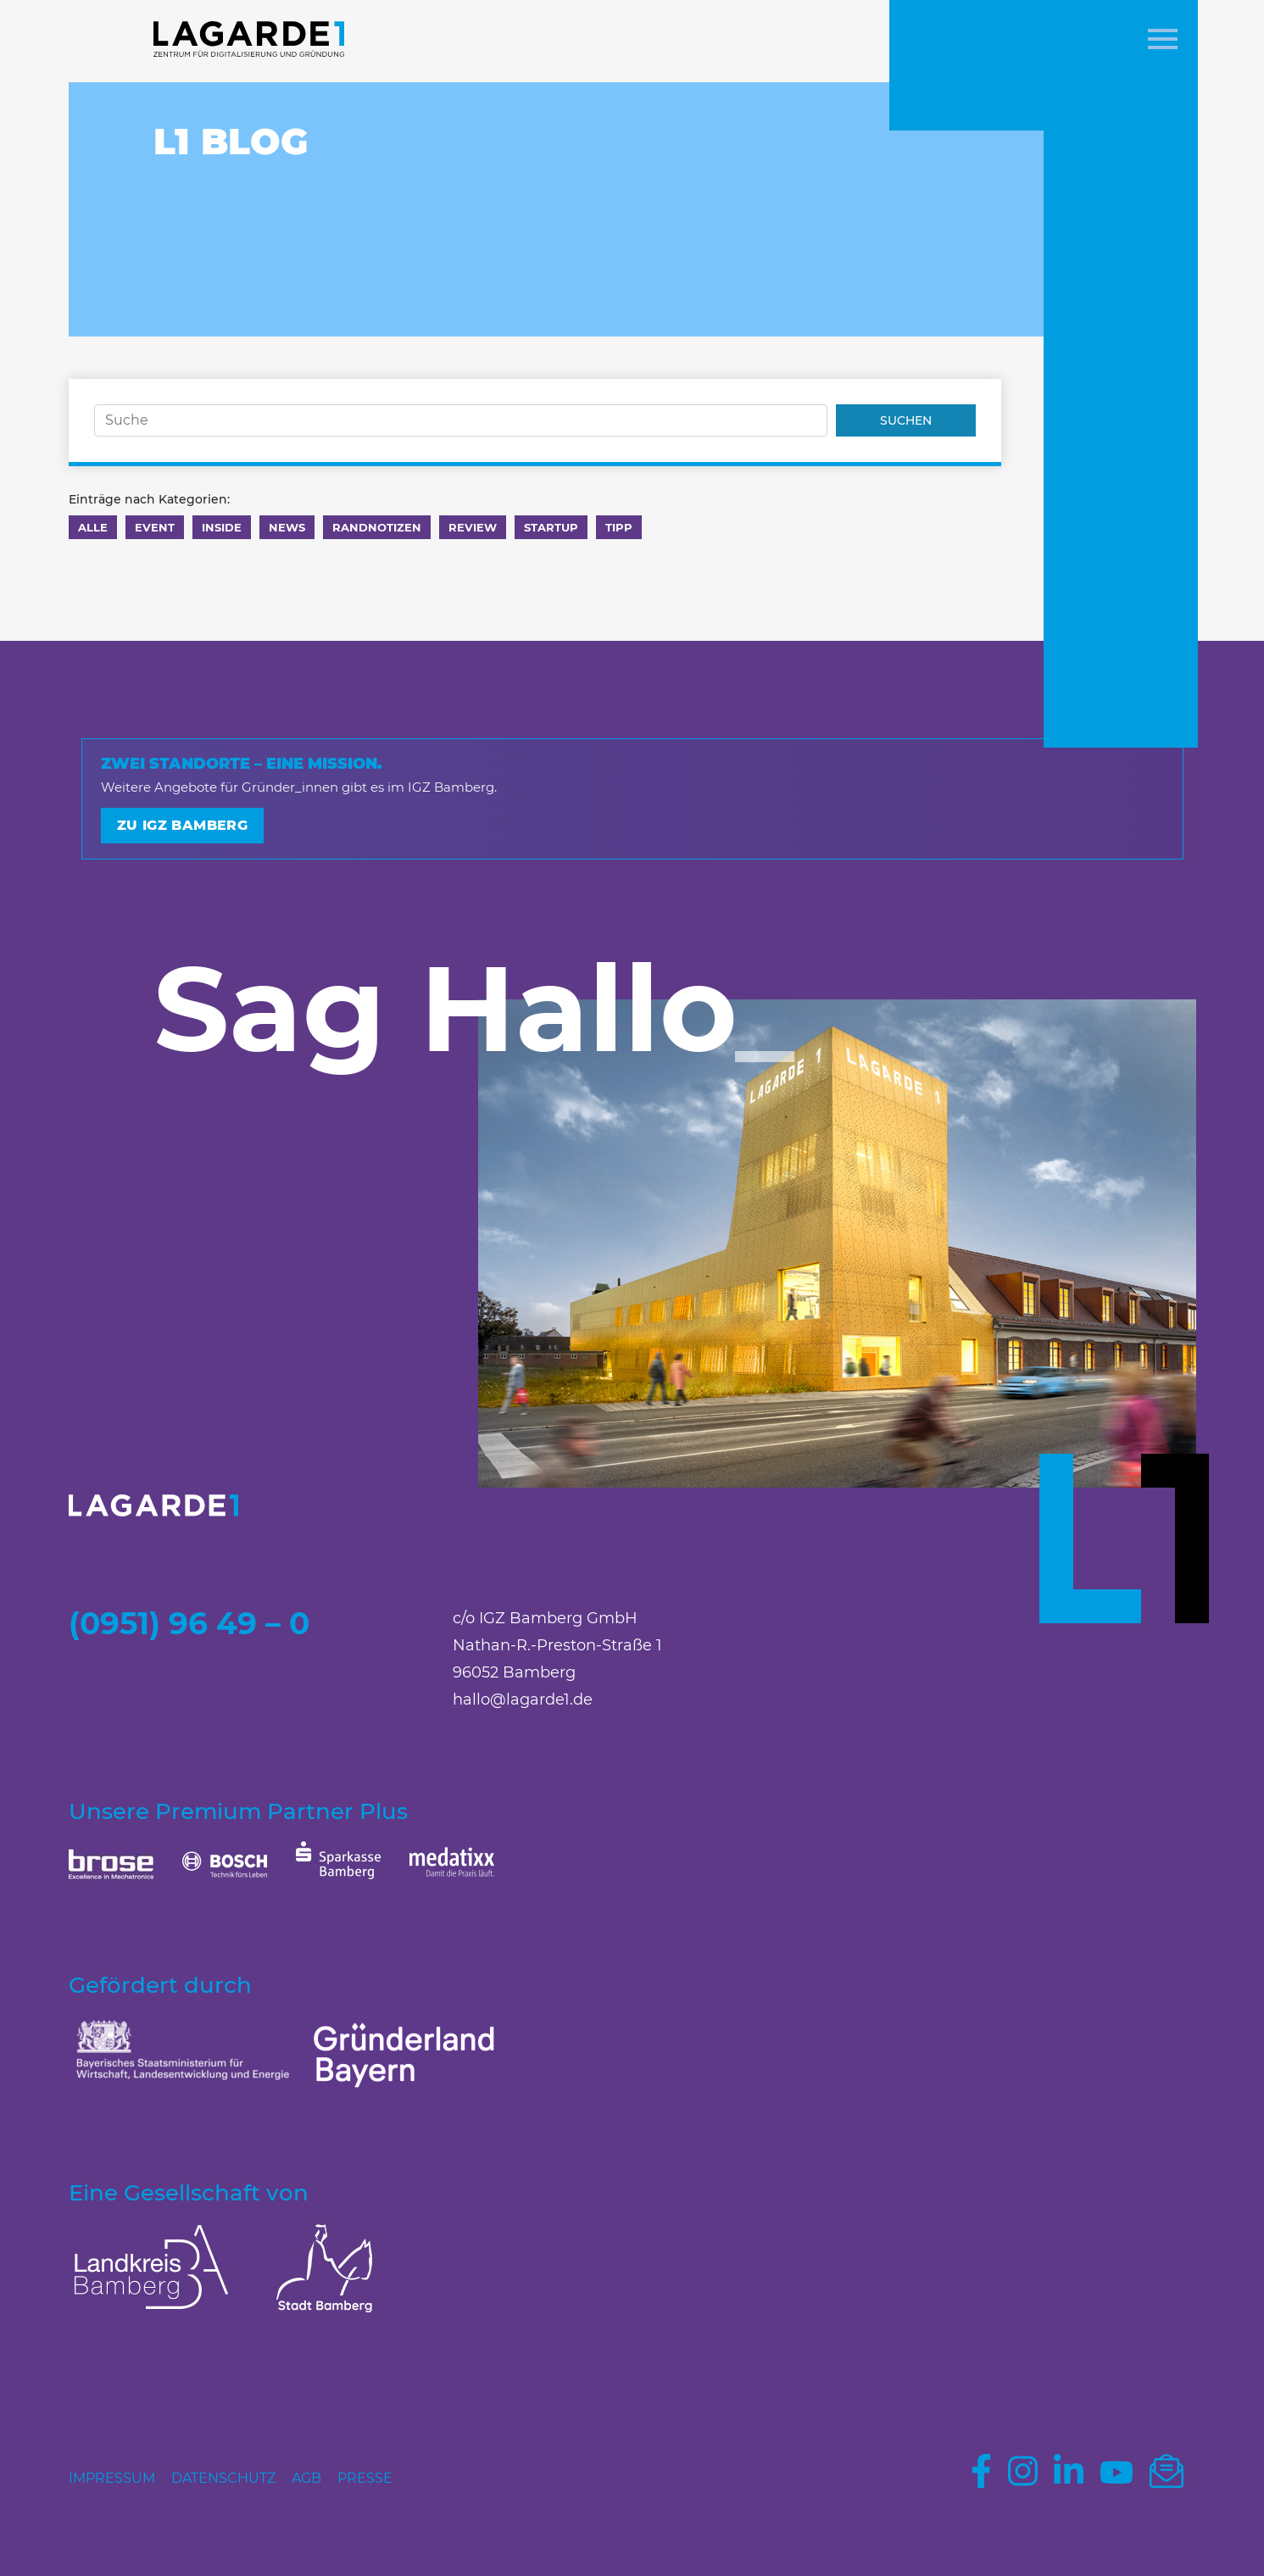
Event (155, 527)
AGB (306, 2478)
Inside (222, 527)
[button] (1162, 40)
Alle (93, 527)
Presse (365, 2478)
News (287, 527)
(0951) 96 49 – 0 (189, 1623)
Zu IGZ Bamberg (182, 825)
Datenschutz (223, 2478)
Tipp (618, 527)
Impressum (112, 2478)
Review (472, 527)
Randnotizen (376, 527)
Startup (551, 527)
